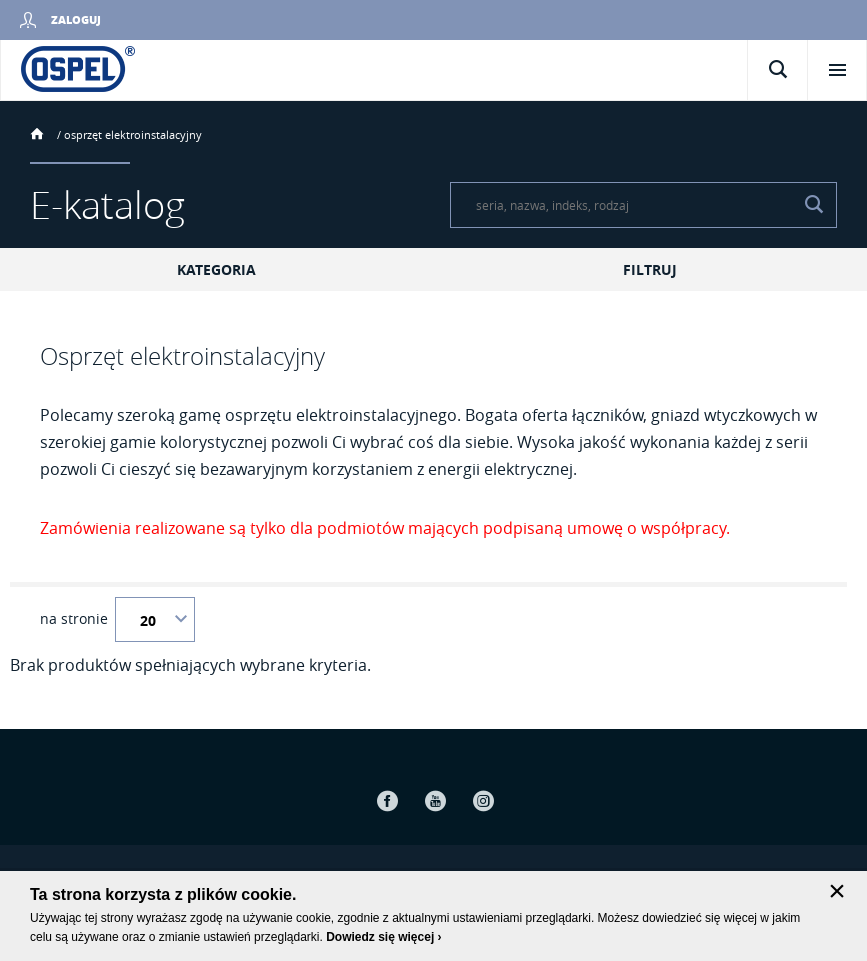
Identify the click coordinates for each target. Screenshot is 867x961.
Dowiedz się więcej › (383, 937)
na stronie (74, 619)
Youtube (436, 800)
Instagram (484, 800)
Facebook (388, 800)
